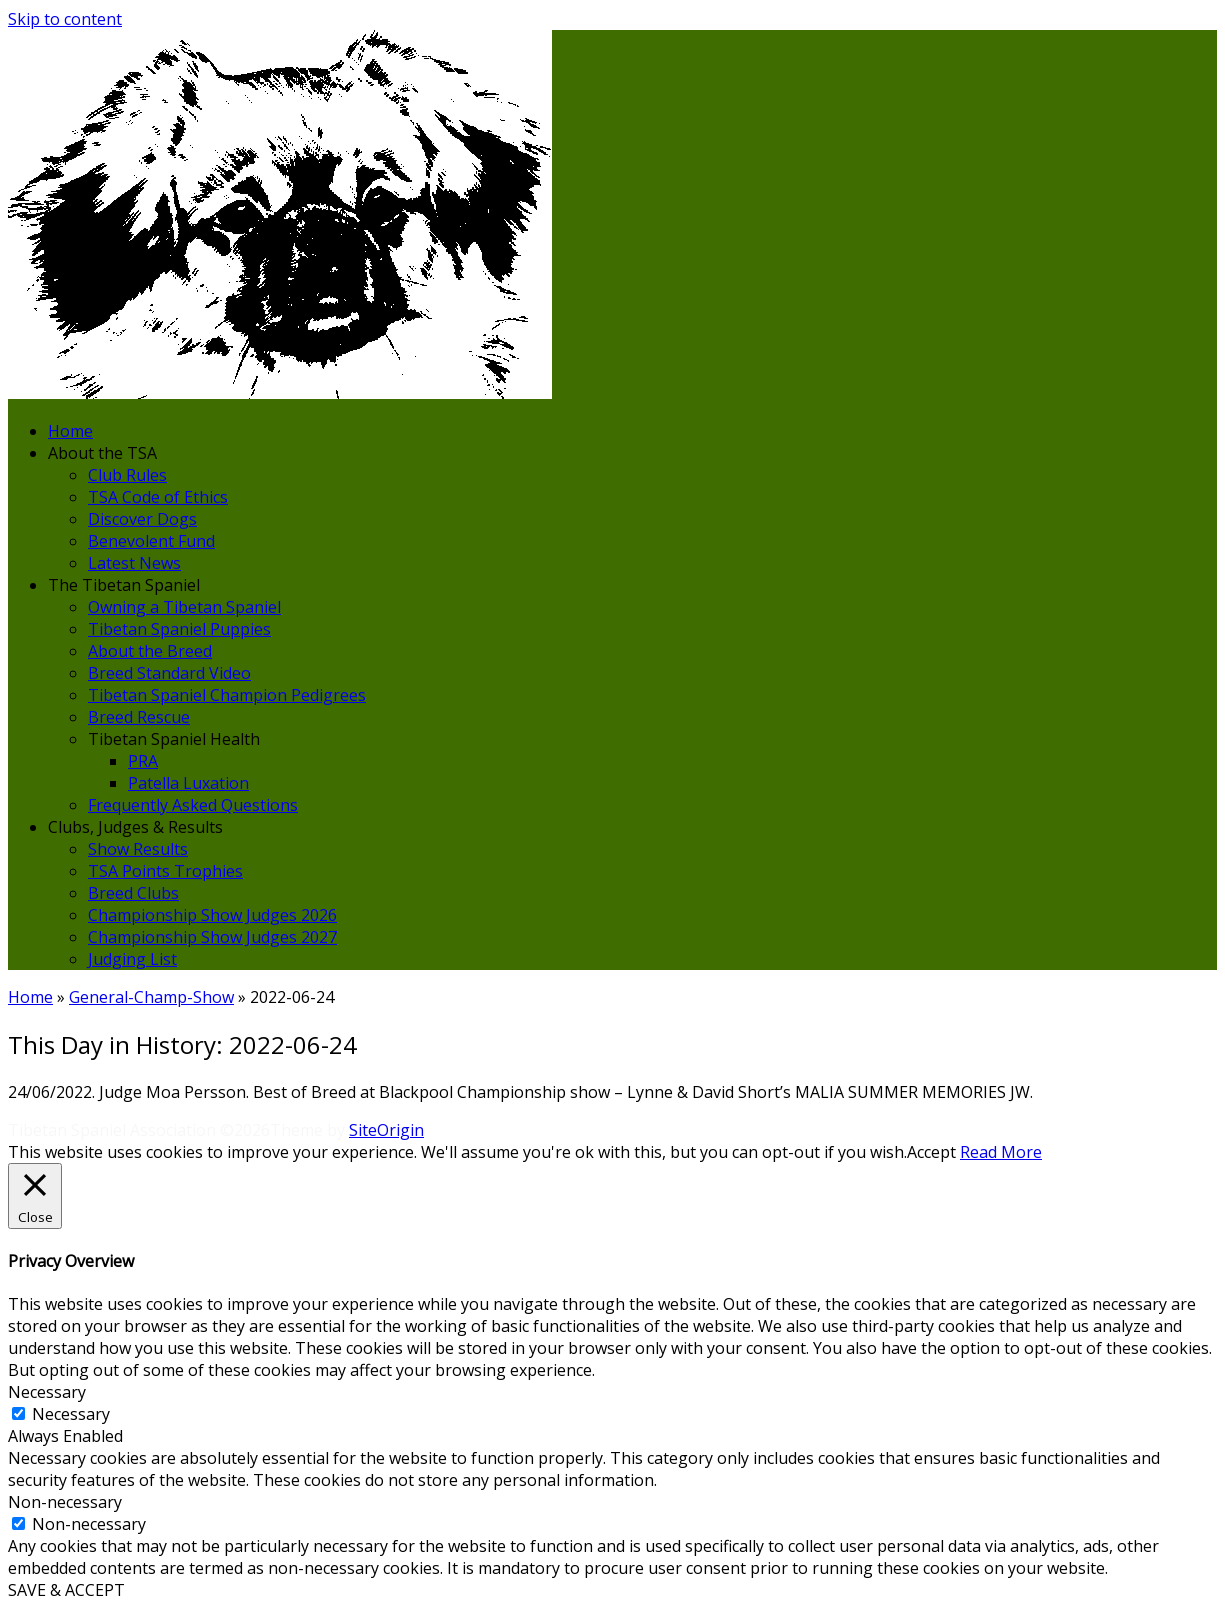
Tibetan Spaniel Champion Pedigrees (227, 695)
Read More (1001, 1152)
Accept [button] (931, 1152)
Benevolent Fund (151, 541)
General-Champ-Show (151, 997)
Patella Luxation (188, 783)
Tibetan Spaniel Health (174, 739)
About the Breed (150, 651)
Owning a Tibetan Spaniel (184, 607)
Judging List (132, 959)
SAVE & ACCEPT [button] (66, 1590)
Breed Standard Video (169, 673)
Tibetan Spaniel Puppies (179, 629)
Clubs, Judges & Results (135, 827)
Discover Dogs (142, 519)
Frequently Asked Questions (193, 805)
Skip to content (65, 19)
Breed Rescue (139, 717)
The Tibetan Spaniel (124, 585)
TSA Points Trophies (165, 871)
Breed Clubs (133, 893)
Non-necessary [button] (65, 1502)
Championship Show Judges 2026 (212, 915)
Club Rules (127, 475)
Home (70, 431)
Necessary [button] (47, 1392)
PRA (143, 761)
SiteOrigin (386, 1130)
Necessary (71, 1414)
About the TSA (102, 453)
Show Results (138, 849)
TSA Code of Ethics (158, 497)
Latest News (134, 563)
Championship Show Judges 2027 (212, 937)
